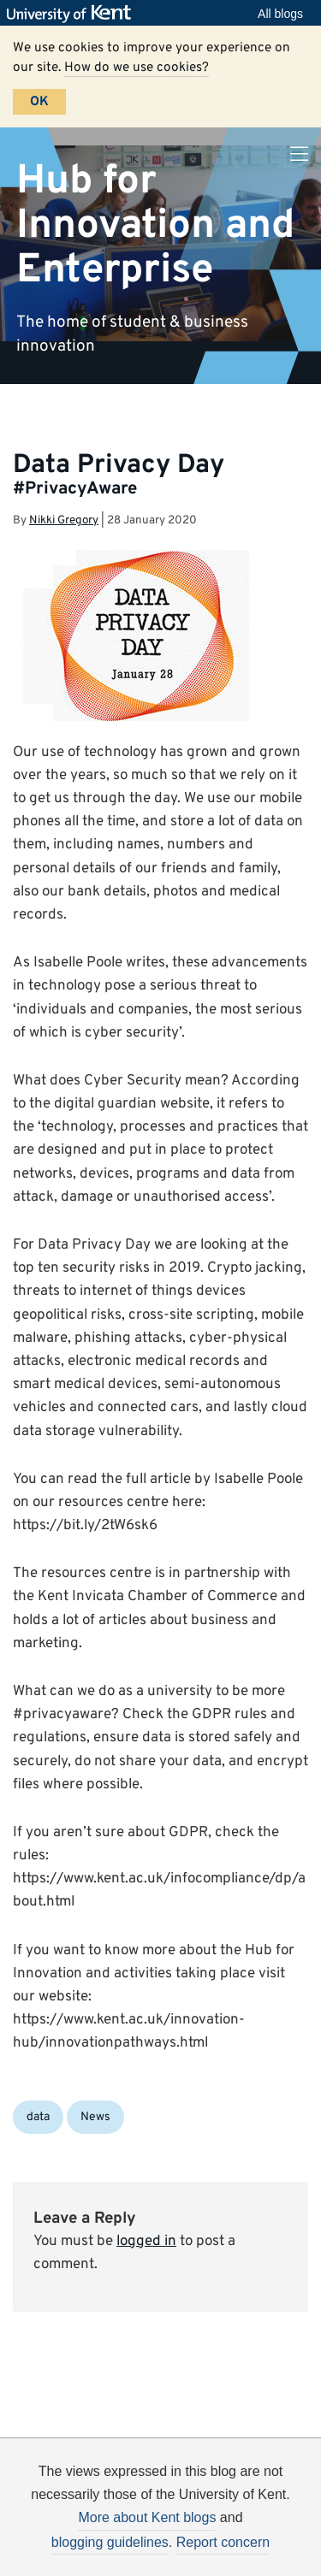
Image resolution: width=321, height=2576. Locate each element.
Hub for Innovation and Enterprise (155, 225)
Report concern (223, 2542)
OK (39, 101)
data (38, 2117)
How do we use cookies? (136, 67)
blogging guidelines (110, 2542)
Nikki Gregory (63, 520)
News (95, 2117)
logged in (146, 2241)
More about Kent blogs (147, 2517)
